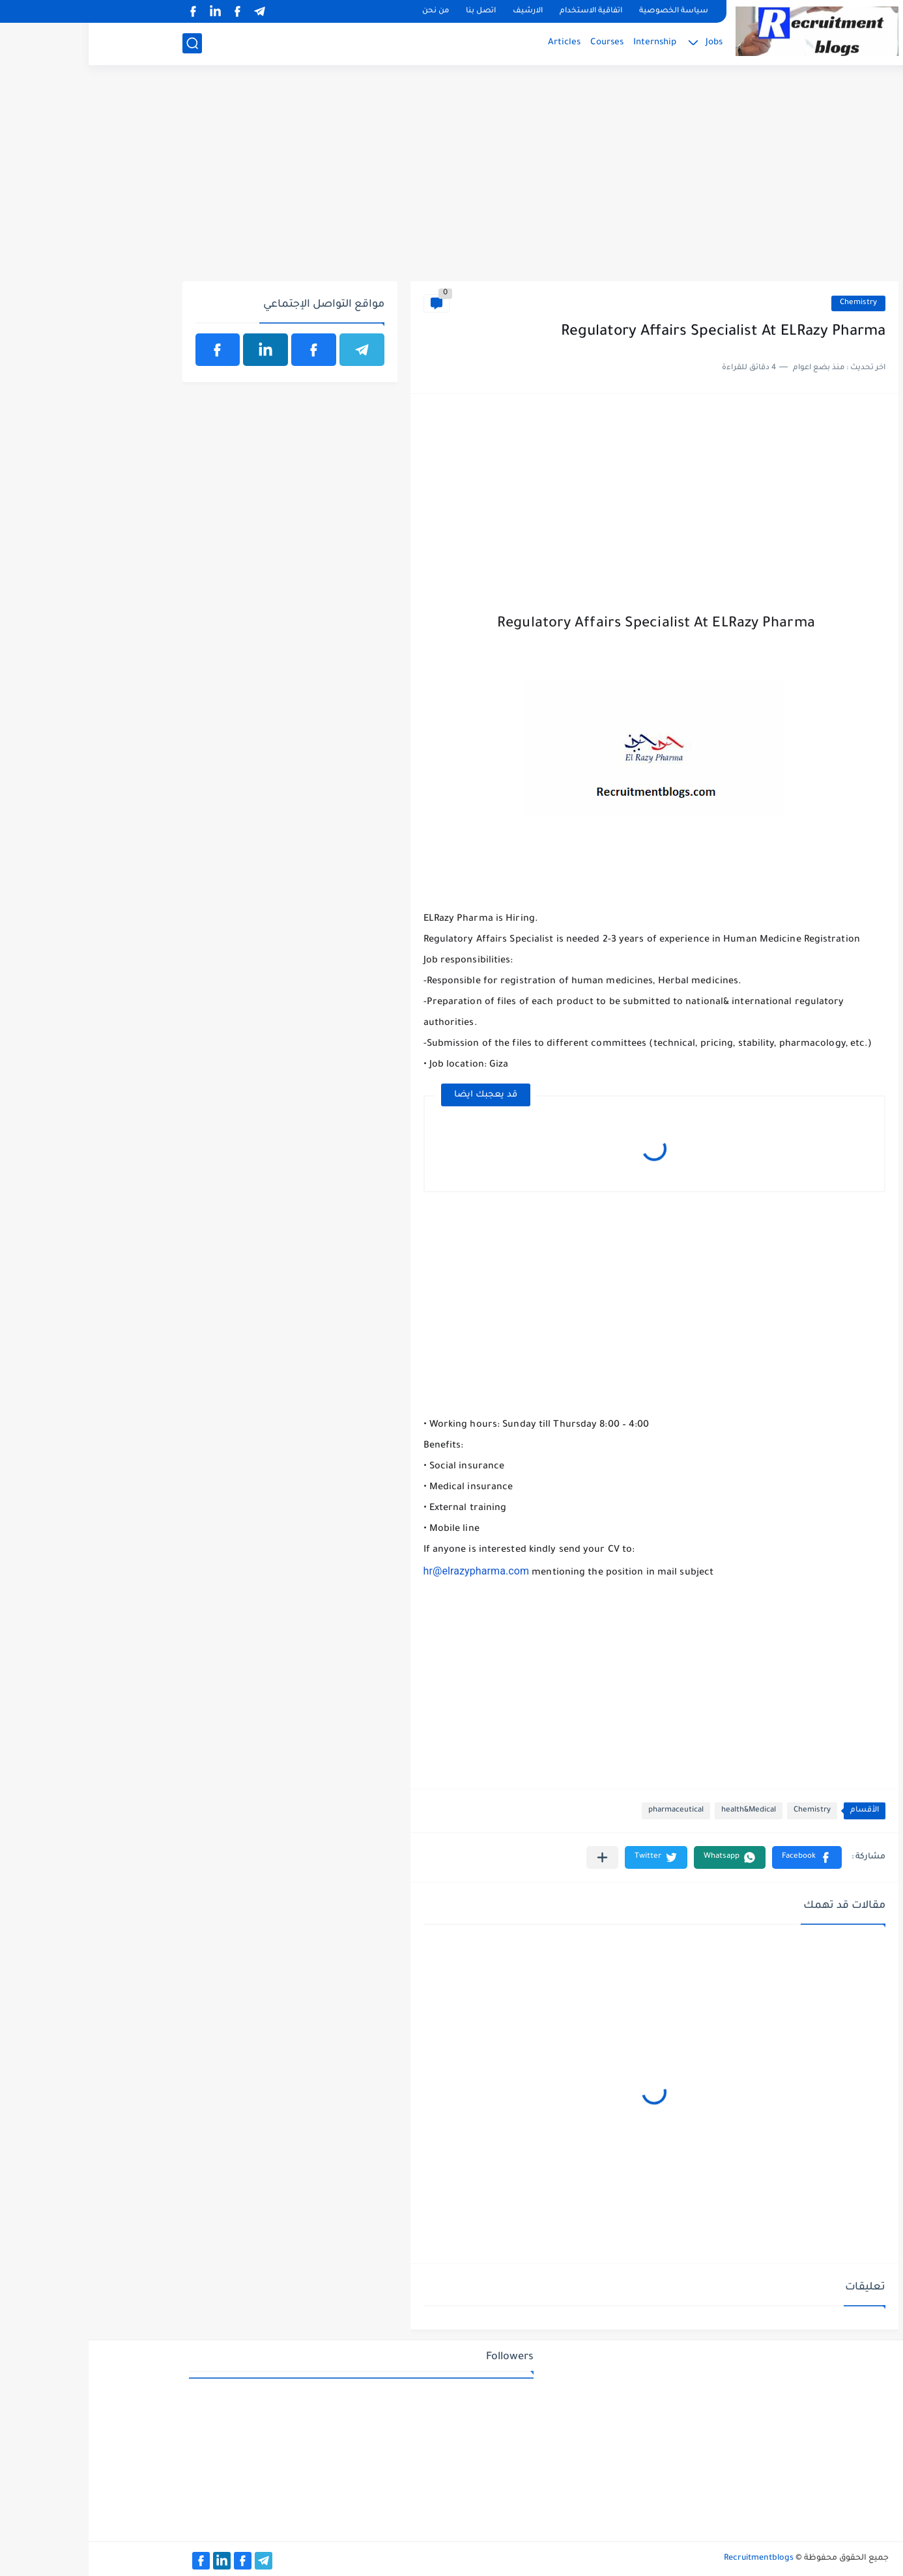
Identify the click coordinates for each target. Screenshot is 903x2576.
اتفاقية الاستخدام (502, 11)
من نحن (347, 11)
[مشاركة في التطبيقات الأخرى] (514, 1857)
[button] (718, 1857)
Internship (566, 43)
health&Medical (660, 1810)
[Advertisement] (452, 180)
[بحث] (103, 43)
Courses (518, 43)
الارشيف (439, 11)
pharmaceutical (587, 1810)
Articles (475, 43)
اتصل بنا (392, 11)
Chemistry (769, 303)
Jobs (625, 43)
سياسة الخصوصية (585, 11)
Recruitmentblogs (670, 2558)
